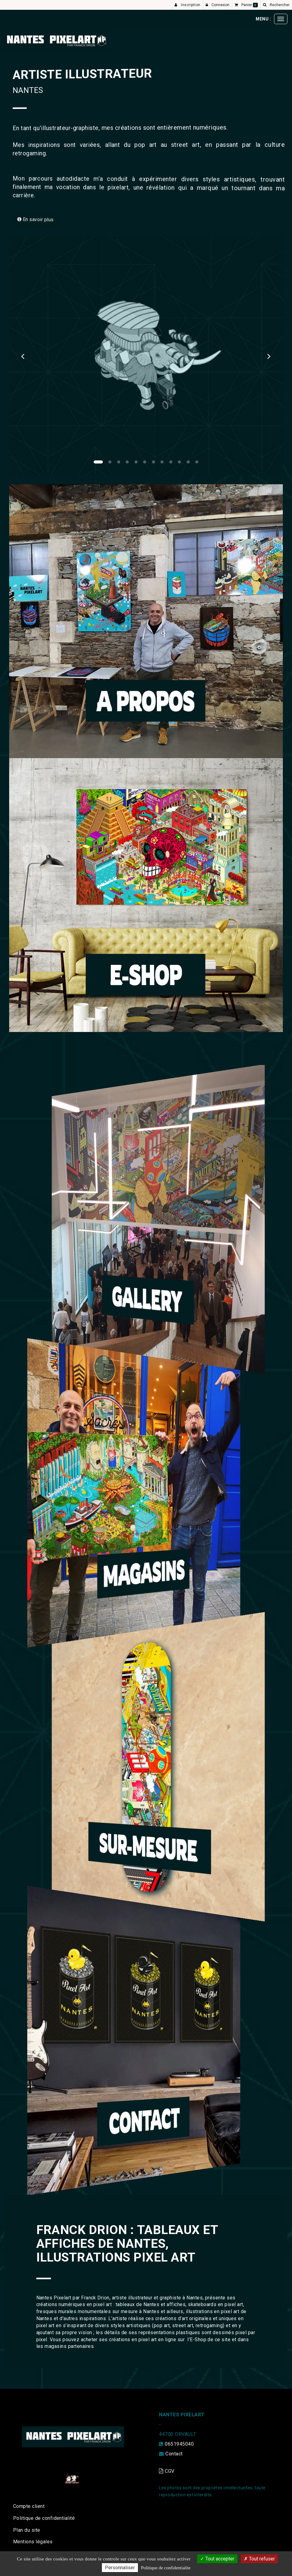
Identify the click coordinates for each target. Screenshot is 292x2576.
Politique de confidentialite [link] (165, 2567)
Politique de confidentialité (44, 2518)
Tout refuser (259, 2559)
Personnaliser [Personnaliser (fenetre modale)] (120, 2568)
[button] (23, 356)
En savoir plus (54, 216)
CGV (166, 2471)
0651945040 (179, 2444)
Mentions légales (33, 2542)
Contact (173, 2454)
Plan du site (26, 2530)
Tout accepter (217, 2559)
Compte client (29, 2506)
